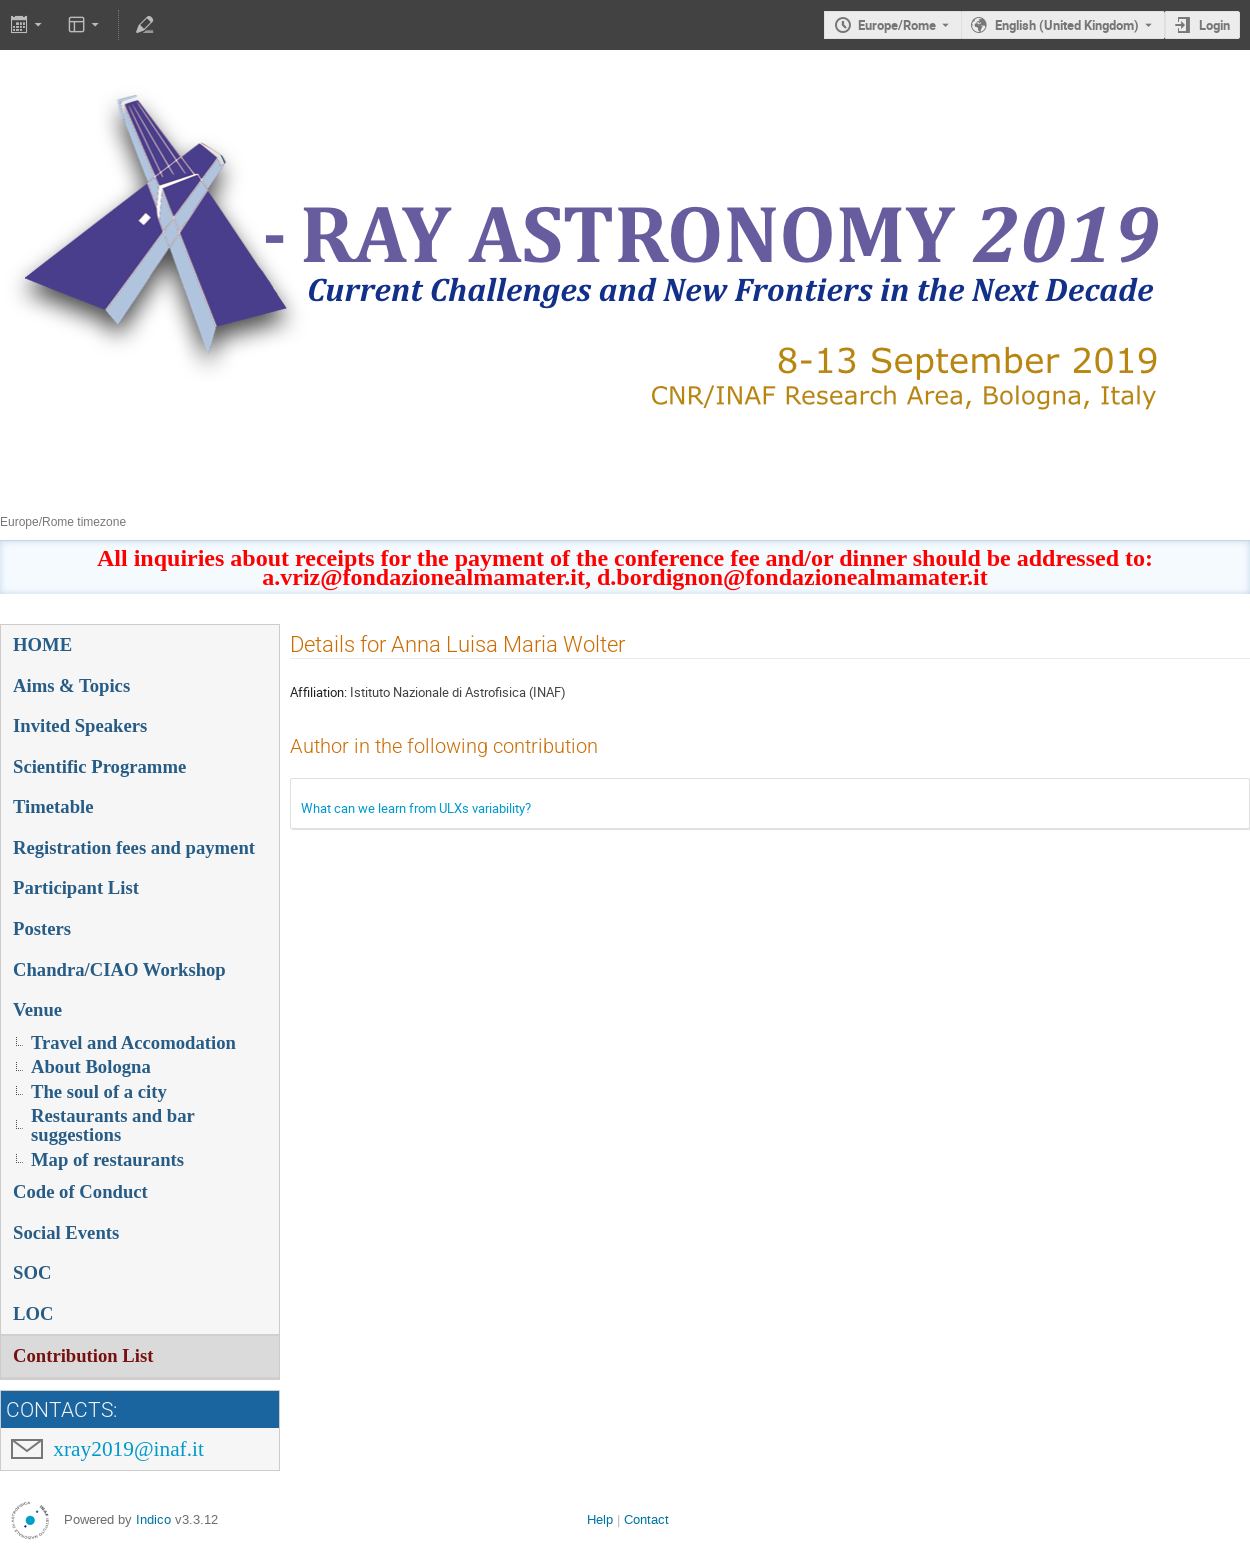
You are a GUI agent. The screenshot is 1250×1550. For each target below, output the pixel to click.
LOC (33, 1313)
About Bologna (91, 1066)
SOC (32, 1272)
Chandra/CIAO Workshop (119, 969)
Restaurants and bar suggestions (113, 1125)
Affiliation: (318, 692)
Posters (42, 928)
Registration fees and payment (134, 847)
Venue (37, 1009)
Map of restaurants (107, 1159)
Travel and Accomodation (133, 1042)
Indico (153, 1519)
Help (600, 1519)
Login (1214, 25)
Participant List (76, 887)
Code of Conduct (80, 1191)
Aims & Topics (71, 685)
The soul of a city (99, 1091)
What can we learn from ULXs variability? (416, 808)
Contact (646, 1519)
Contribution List (83, 1355)
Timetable (53, 806)
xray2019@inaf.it (128, 1449)
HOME (42, 644)
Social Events (66, 1232)
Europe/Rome (897, 25)
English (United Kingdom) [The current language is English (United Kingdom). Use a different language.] (1067, 25)
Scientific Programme (99, 766)
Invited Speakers (80, 725)
